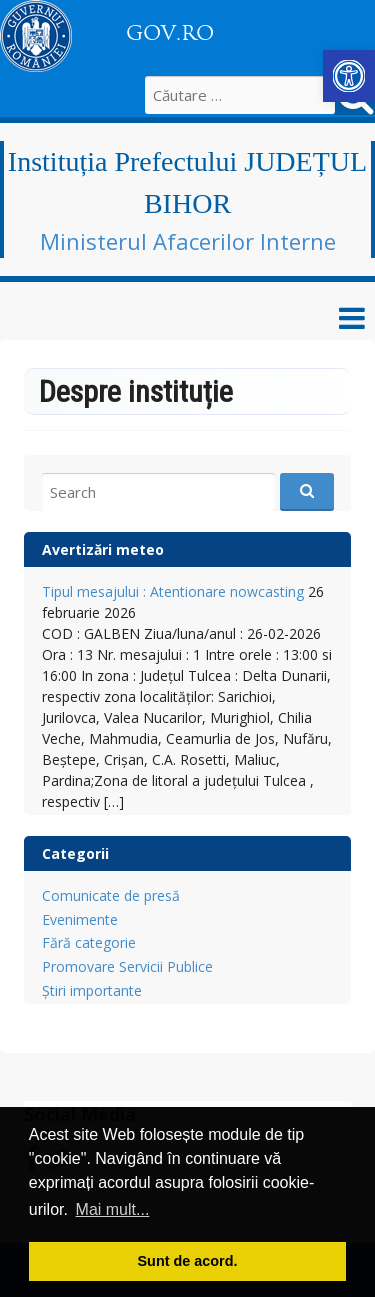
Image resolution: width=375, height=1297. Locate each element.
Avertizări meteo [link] (103, 549)
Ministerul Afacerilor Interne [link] (188, 241)
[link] (349, 76)
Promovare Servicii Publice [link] (127, 966)
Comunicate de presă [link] (111, 895)
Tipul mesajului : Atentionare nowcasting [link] (173, 591)
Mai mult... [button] (113, 1209)
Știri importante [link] (92, 990)
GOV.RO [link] (170, 33)
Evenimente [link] (80, 919)
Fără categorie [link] (89, 942)
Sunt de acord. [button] (188, 1261)
